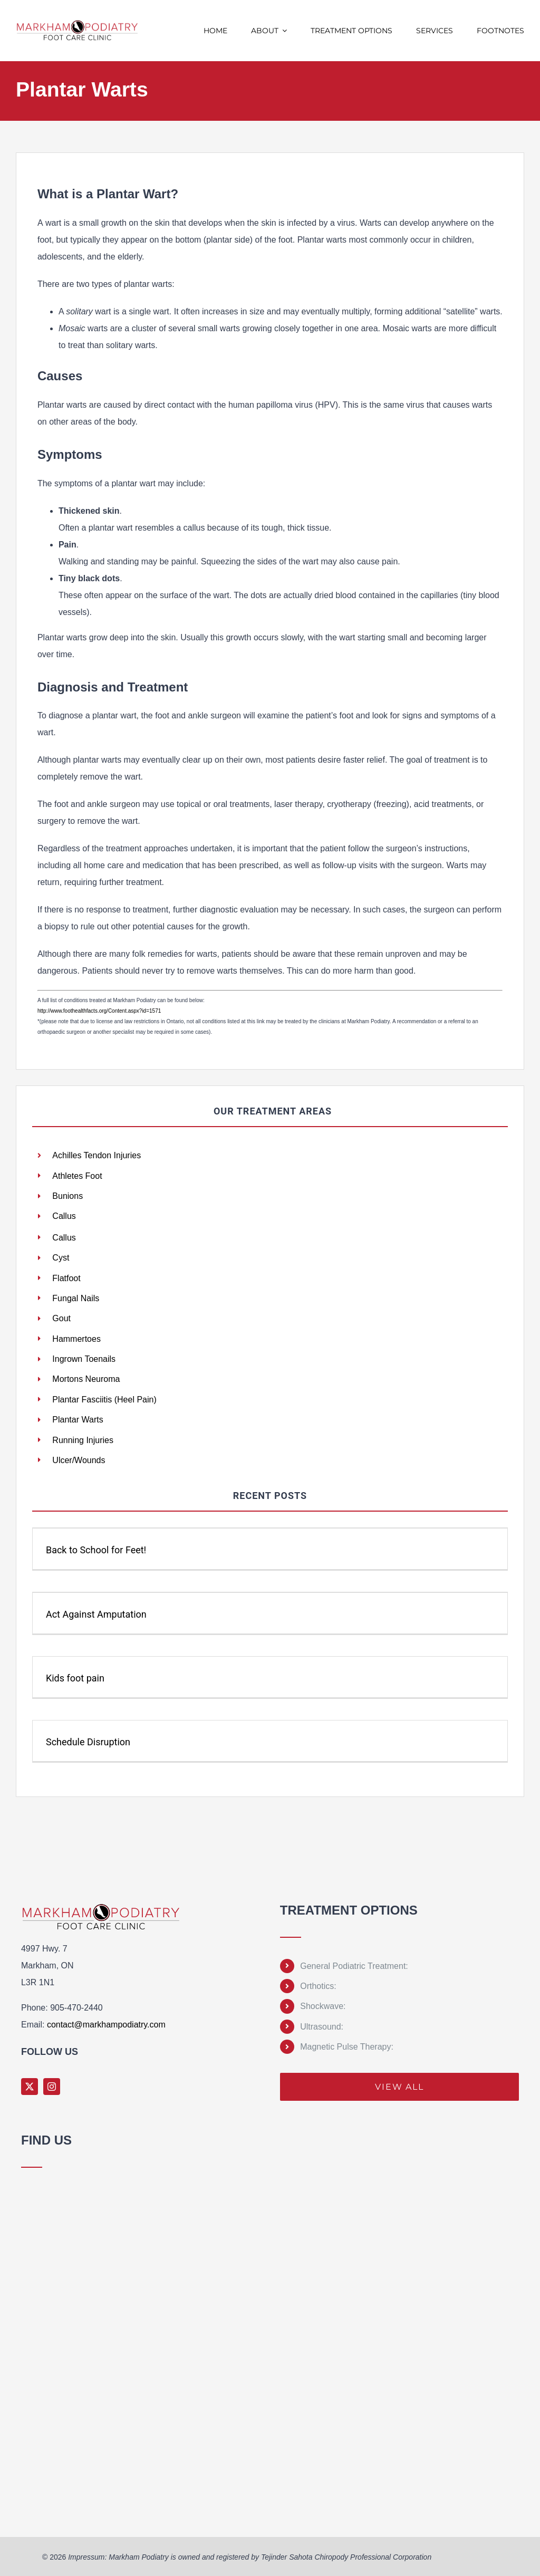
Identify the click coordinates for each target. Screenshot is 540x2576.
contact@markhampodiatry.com (106, 2023)
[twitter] (29, 2085)
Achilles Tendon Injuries (96, 1155)
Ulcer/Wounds (78, 1459)
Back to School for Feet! (96, 1548)
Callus (63, 1216)
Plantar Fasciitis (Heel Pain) (104, 1398)
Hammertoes (76, 1337)
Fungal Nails (75, 1297)
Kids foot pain (75, 1677)
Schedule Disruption (88, 1740)
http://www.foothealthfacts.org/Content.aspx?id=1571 (99, 1011)
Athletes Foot (77, 1175)
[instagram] (51, 2085)
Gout (61, 1317)
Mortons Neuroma (86, 1377)
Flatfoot (66, 1277)
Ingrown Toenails (83, 1357)
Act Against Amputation (96, 1613)
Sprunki (23, 2514)
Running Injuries (82, 1439)
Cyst (60, 1256)
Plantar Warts (77, 1418)
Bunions (67, 1195)
